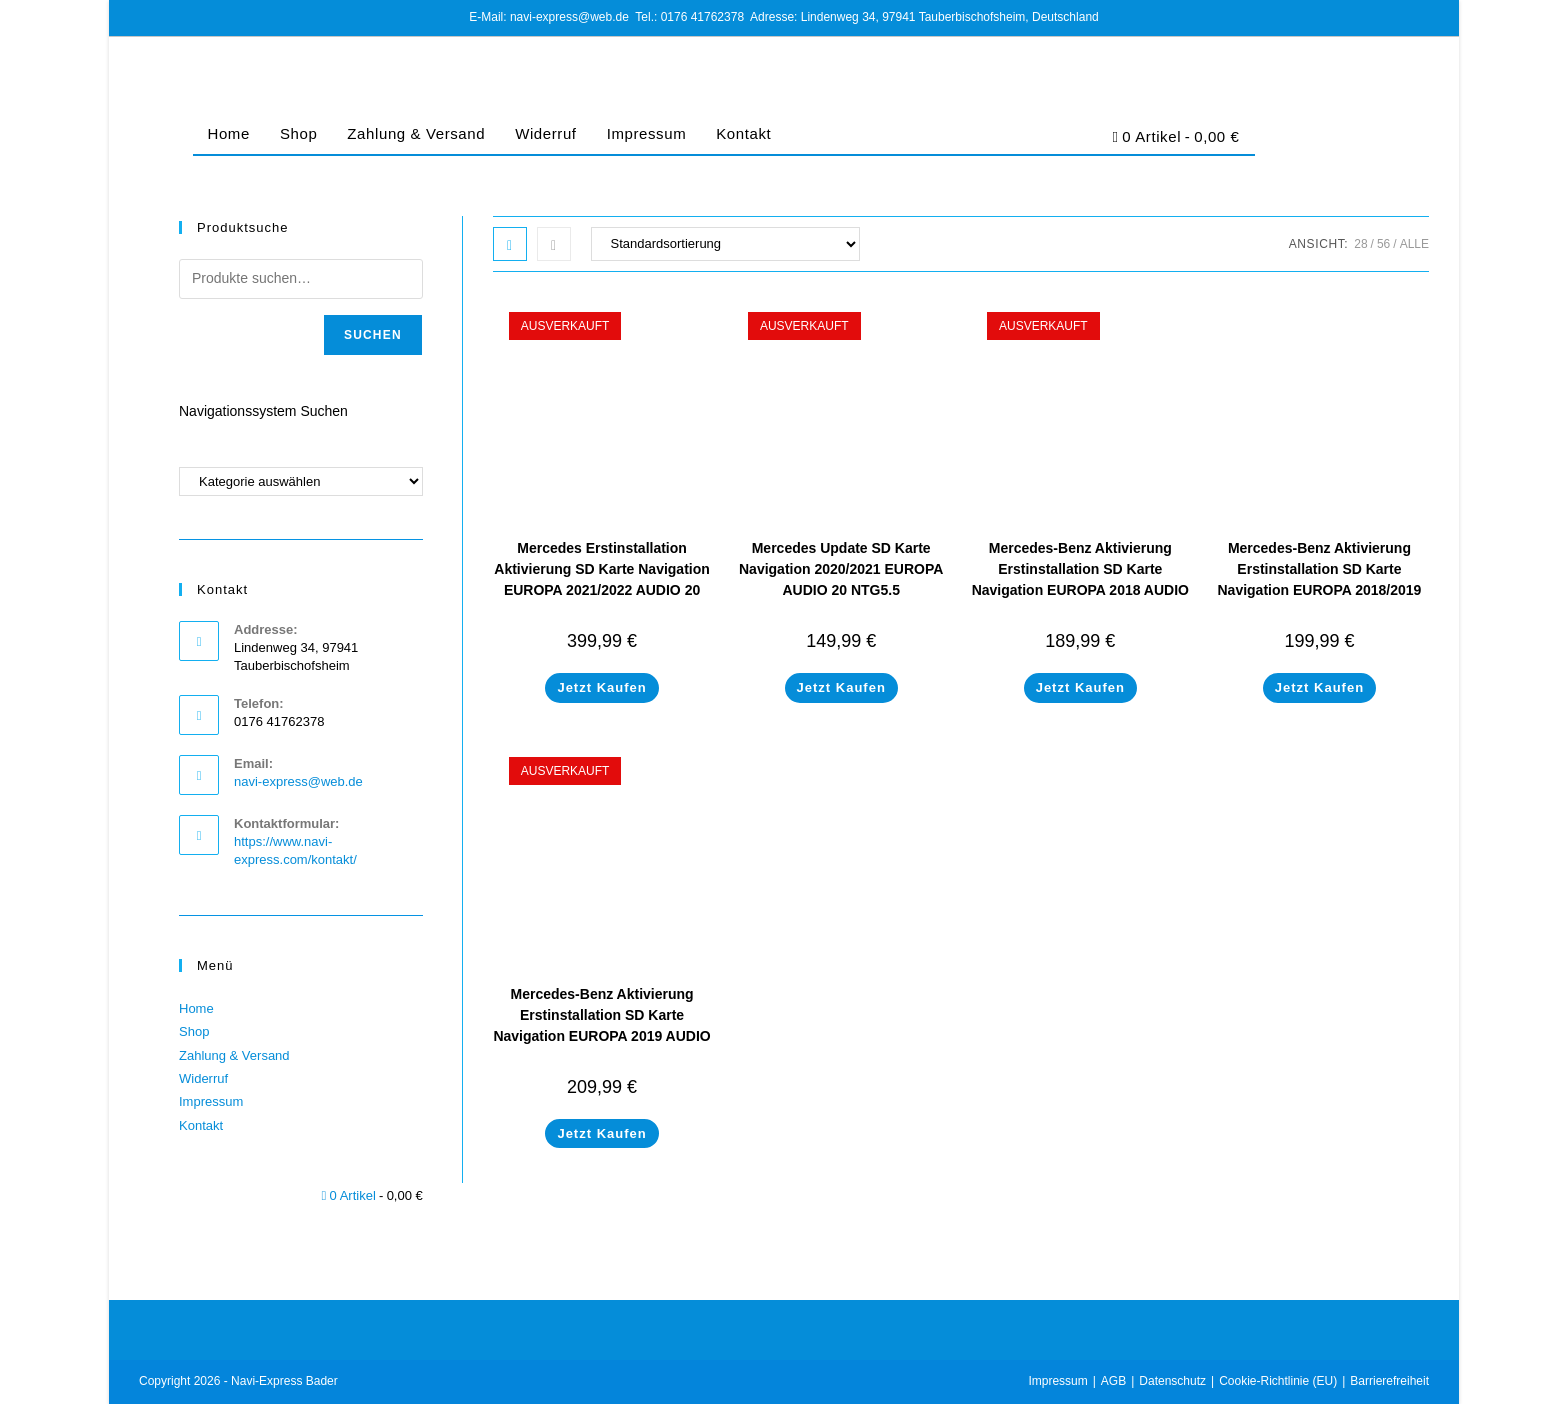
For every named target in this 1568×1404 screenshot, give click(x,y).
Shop (298, 133)
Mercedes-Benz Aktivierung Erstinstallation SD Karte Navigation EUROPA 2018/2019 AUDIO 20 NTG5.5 (1320, 579)
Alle (1414, 244)
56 (1383, 244)
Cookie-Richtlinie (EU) (1278, 1381)
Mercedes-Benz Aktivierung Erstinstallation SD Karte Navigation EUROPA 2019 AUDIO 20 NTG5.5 (601, 1025)
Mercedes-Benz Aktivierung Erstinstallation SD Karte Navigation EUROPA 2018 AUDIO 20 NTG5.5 (1080, 579)
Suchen (373, 335)
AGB (1113, 1381)
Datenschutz (1172, 1381)
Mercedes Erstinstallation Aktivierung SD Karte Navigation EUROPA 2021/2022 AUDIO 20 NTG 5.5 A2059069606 (602, 579)
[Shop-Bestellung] (725, 244)
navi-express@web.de (298, 781)
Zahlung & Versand (416, 133)
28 (1360, 244)
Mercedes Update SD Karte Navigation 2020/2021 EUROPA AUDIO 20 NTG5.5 (841, 569)
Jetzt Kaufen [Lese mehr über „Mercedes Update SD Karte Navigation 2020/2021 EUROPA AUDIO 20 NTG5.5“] (841, 687)
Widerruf (545, 133)
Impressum (647, 133)
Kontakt (743, 133)
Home (229, 133)
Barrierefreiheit (1389, 1381)
